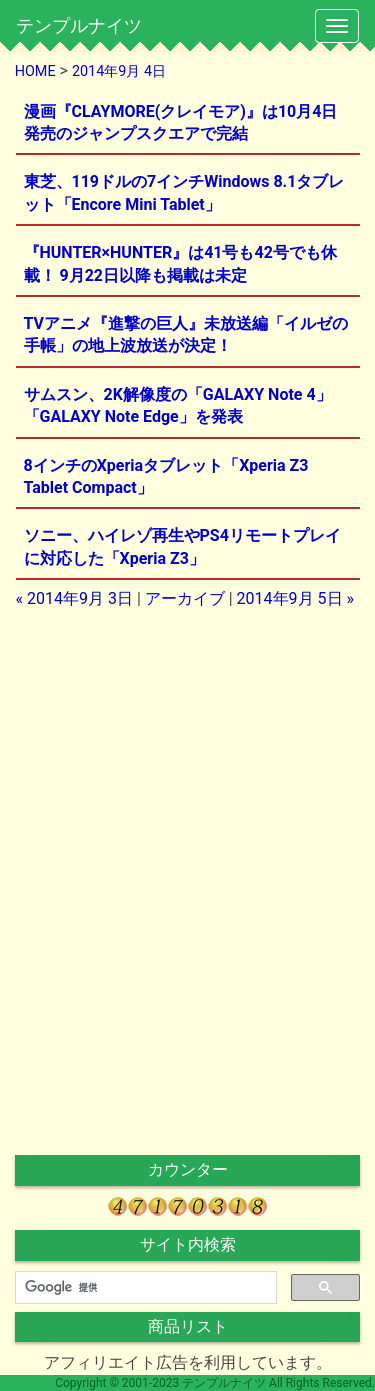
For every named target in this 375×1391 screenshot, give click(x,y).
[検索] (144, 1288)
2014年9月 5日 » (295, 598)
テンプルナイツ (79, 25)
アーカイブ (185, 598)
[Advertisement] (188, 752)
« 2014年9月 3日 (74, 598)
